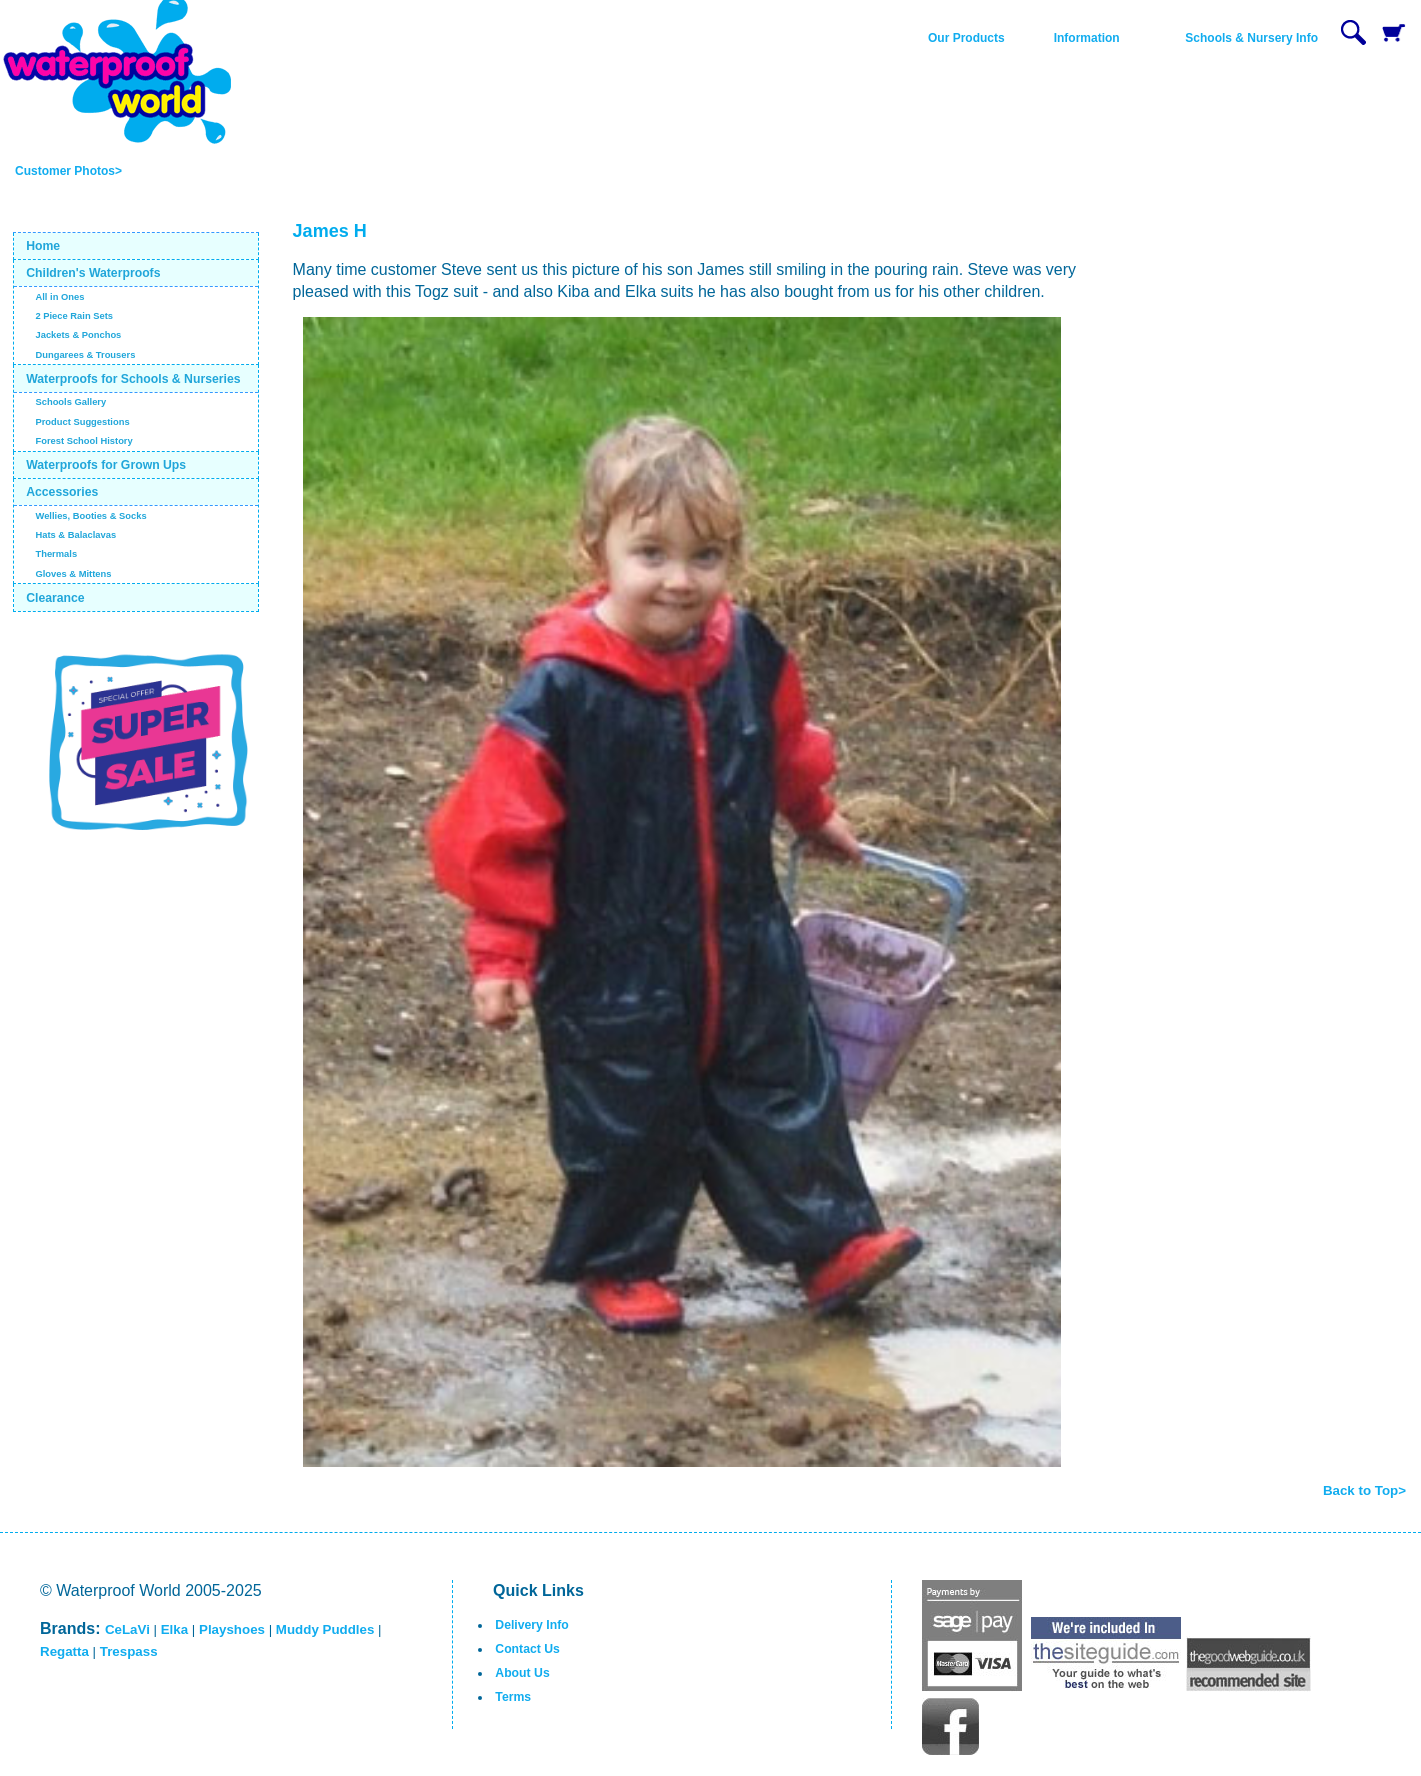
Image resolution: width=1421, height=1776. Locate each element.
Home (43, 246)
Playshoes (232, 1629)
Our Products (966, 38)
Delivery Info (531, 1625)
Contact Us (527, 1649)
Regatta (64, 1651)
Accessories (62, 492)
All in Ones (59, 297)
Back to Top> (1364, 1490)
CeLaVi (127, 1629)
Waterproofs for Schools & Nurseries (133, 379)
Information (1087, 38)
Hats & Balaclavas (75, 535)
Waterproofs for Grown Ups (106, 465)
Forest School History (83, 441)
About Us (522, 1673)
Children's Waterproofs (93, 273)
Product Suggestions (82, 422)
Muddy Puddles (325, 1629)
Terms (513, 1697)
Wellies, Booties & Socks (90, 516)
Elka (174, 1629)
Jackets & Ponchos (78, 335)
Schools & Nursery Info (1251, 38)
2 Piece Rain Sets (74, 316)
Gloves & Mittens (73, 574)
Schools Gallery (70, 402)
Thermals (56, 554)
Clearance (55, 598)
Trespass (129, 1651)
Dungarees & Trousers (85, 355)
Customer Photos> (68, 171)
